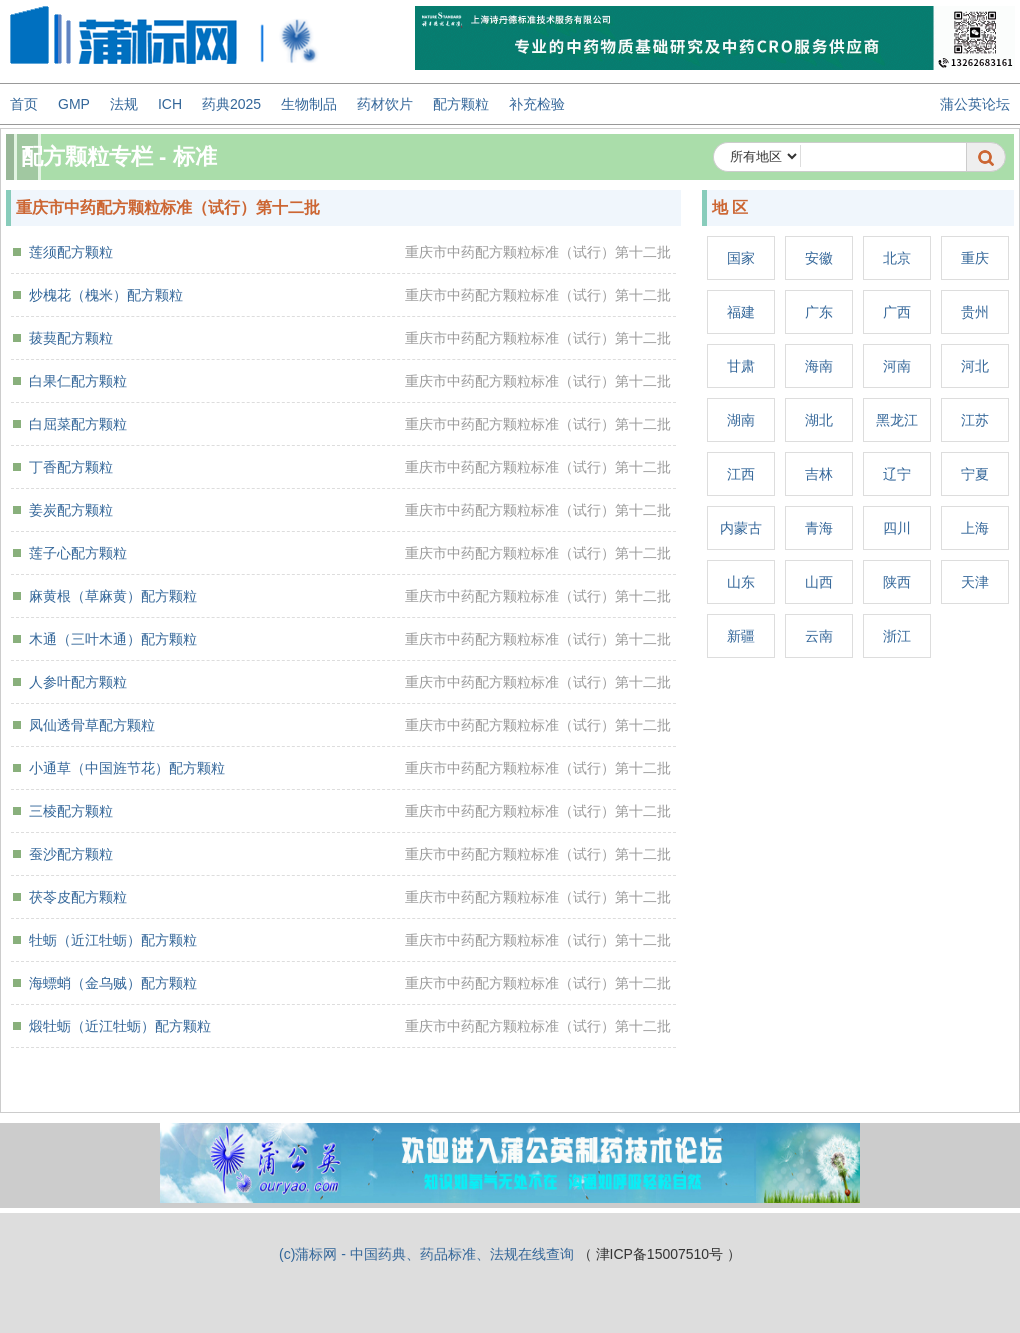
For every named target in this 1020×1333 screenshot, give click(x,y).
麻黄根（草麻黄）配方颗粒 (113, 596)
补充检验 (537, 104)
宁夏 (975, 474)
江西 (741, 474)
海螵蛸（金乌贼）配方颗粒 (113, 983)
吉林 (819, 474)
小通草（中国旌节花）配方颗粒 (127, 768)
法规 (124, 104)
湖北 (819, 420)
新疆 (741, 636)
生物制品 (309, 104)
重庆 (975, 258)
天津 (975, 582)
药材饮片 (385, 104)
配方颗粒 (461, 104)
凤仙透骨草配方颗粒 (92, 725)
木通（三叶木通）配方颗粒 (113, 639)
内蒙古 (741, 528)
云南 (819, 636)
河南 (897, 366)
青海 (819, 528)
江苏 (975, 420)
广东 (819, 312)
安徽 (819, 258)
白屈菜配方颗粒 (78, 424)
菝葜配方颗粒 (71, 338)
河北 (975, 366)
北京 (897, 258)
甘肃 (741, 366)
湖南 (741, 420)
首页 (24, 104)
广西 (897, 312)
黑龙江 (897, 420)
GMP (74, 104)
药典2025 (231, 104)
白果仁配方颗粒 (78, 381)
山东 (741, 582)
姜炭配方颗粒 (71, 510)
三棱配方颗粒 (71, 811)
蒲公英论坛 (975, 104)
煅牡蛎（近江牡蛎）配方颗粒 (120, 1026)
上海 (975, 528)
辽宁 (897, 474)
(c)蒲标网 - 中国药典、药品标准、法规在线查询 (426, 1254)
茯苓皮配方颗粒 (78, 897)
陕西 (897, 582)
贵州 (975, 312)
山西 (819, 582)
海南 (819, 366)
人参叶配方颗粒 (78, 682)
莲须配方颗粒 (71, 252)
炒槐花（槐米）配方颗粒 (106, 295)
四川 (897, 528)
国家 (741, 258)
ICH (170, 104)
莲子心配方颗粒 (78, 553)
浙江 (897, 636)
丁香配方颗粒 (71, 467)
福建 (741, 312)
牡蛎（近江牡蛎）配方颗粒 (113, 940)
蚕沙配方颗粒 (71, 854)
